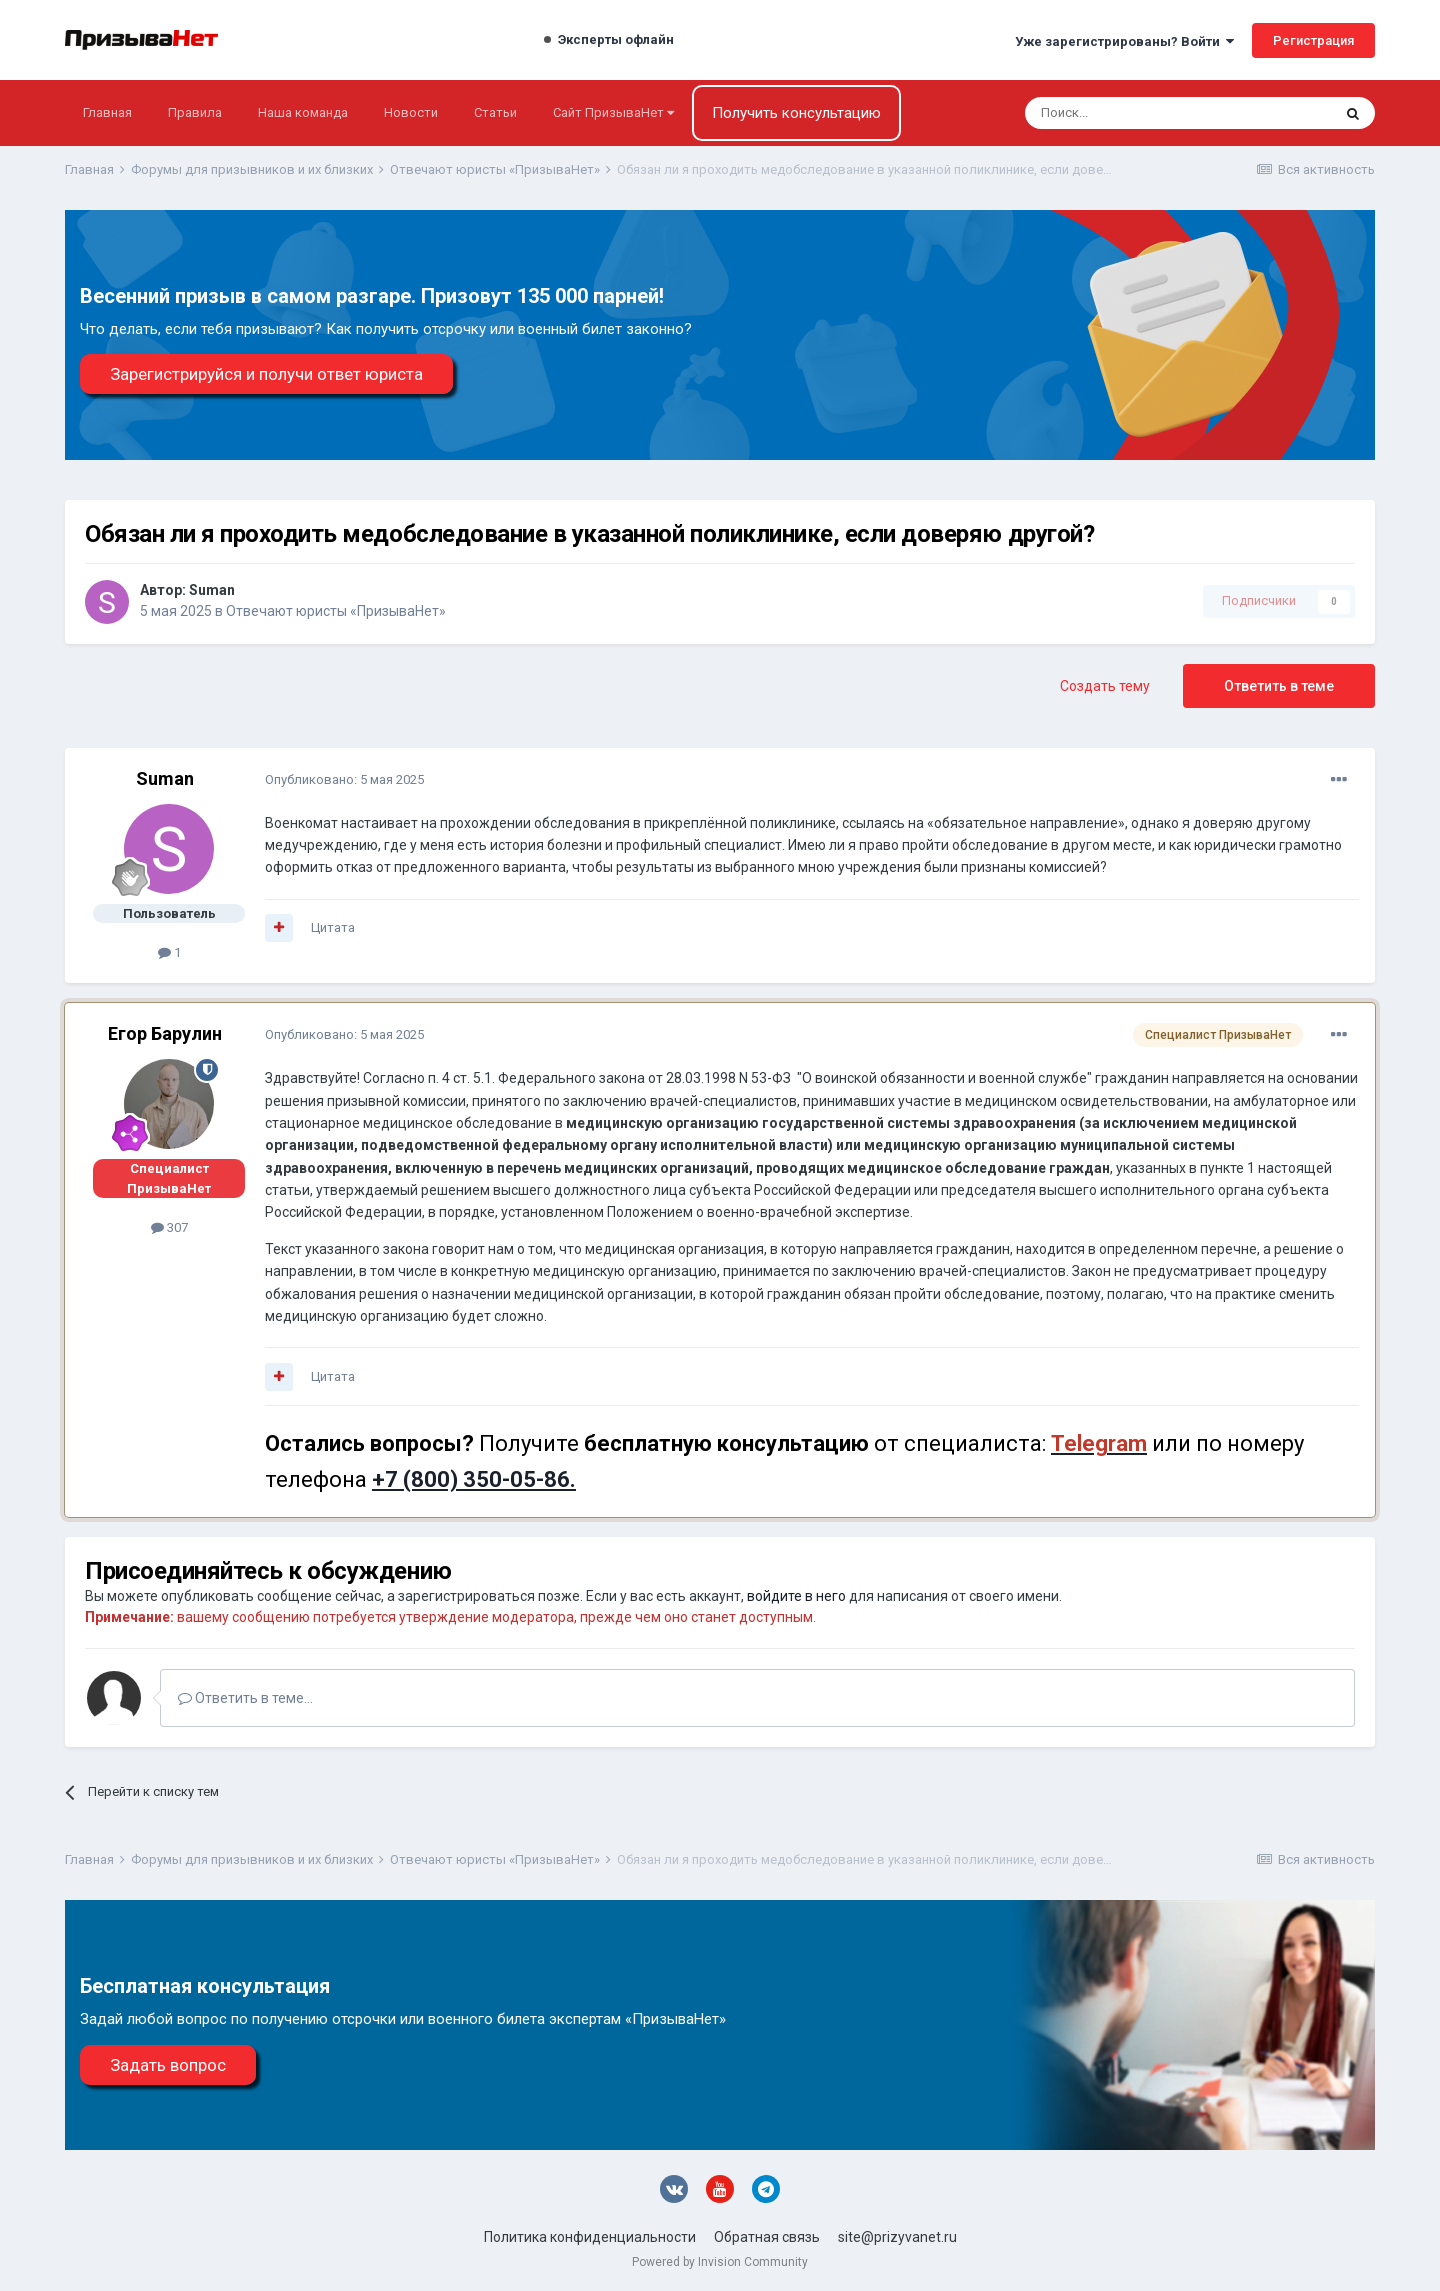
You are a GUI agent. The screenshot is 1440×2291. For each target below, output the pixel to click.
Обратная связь (767, 2237)
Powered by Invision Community (720, 2262)
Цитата (333, 927)
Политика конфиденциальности (590, 2237)
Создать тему (1105, 686)
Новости (411, 112)
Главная (107, 112)
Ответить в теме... (245, 1698)
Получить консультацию (796, 113)
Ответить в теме (1279, 686)
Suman (212, 590)
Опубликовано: (344, 779)
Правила (195, 112)
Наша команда (303, 112)
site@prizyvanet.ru (897, 2237)
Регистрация (1313, 40)
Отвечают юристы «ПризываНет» (336, 611)
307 (169, 1227)
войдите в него (796, 1596)
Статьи (495, 112)
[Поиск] (1124, 113)
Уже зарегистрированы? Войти (1124, 41)
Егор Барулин (165, 1033)
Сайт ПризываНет (613, 112)
